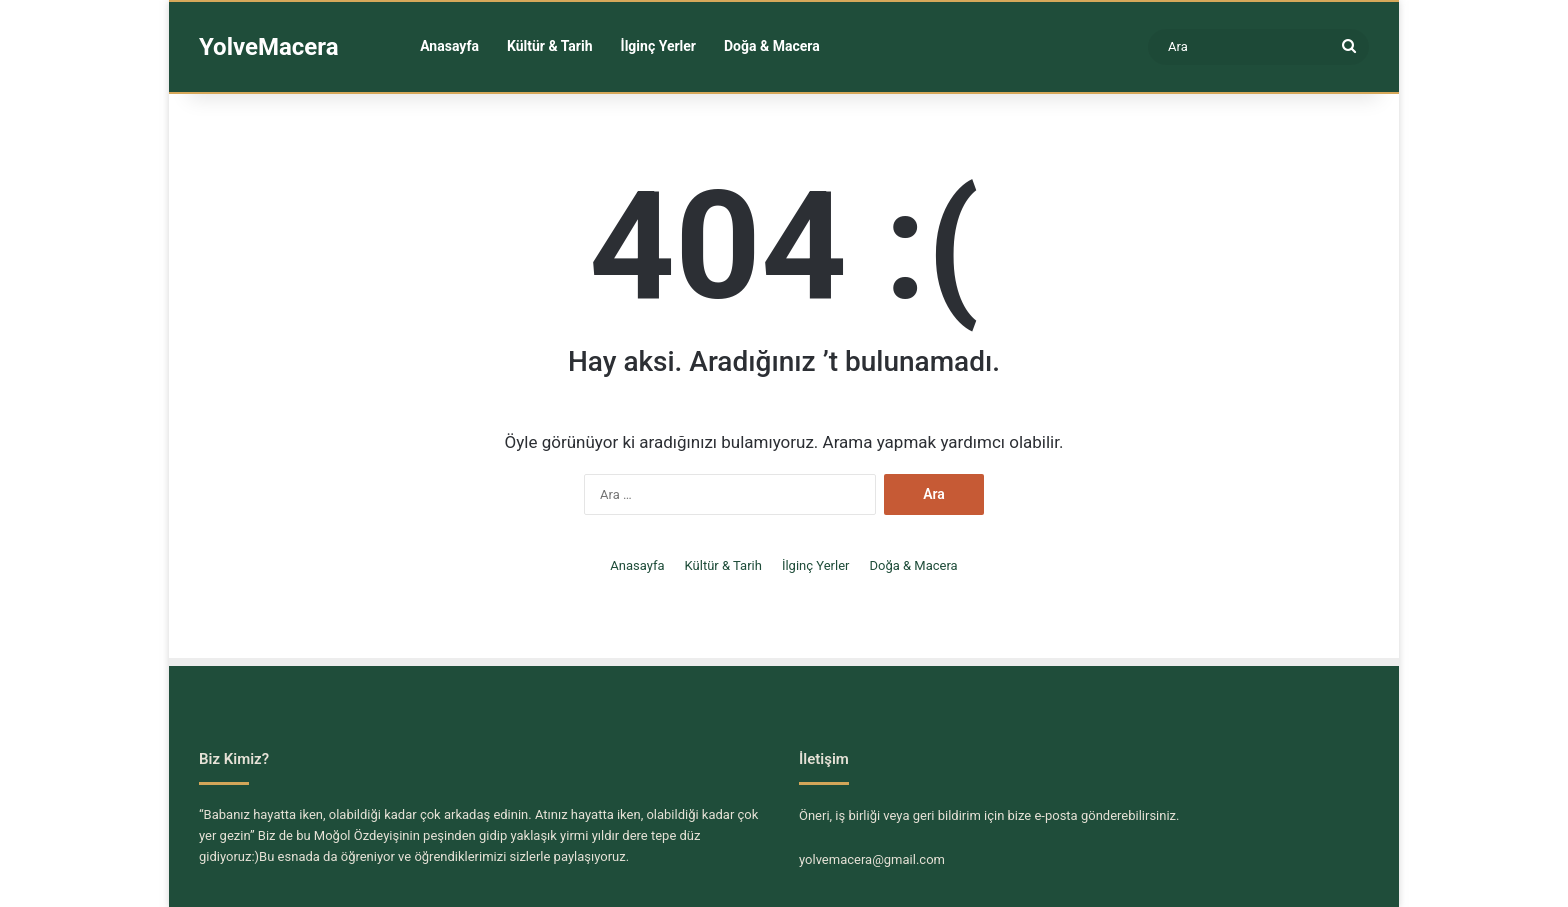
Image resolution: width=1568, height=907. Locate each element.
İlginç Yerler (658, 46)
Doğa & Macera (772, 46)
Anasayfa (449, 46)
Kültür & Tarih (550, 46)
